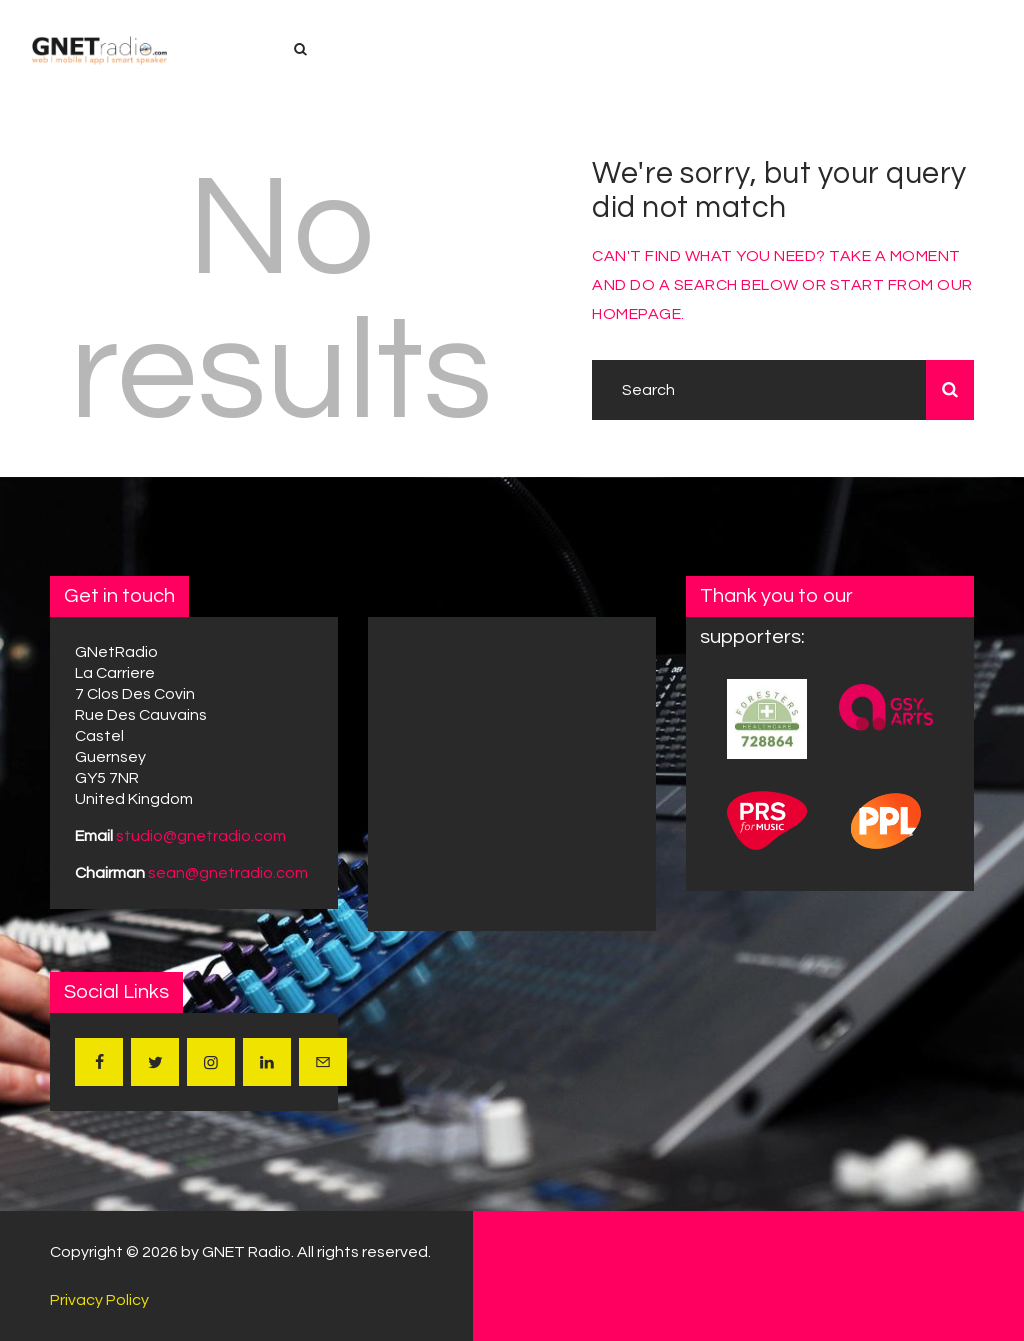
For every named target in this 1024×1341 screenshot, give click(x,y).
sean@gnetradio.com (228, 873)
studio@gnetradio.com (201, 836)
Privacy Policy (99, 1300)
